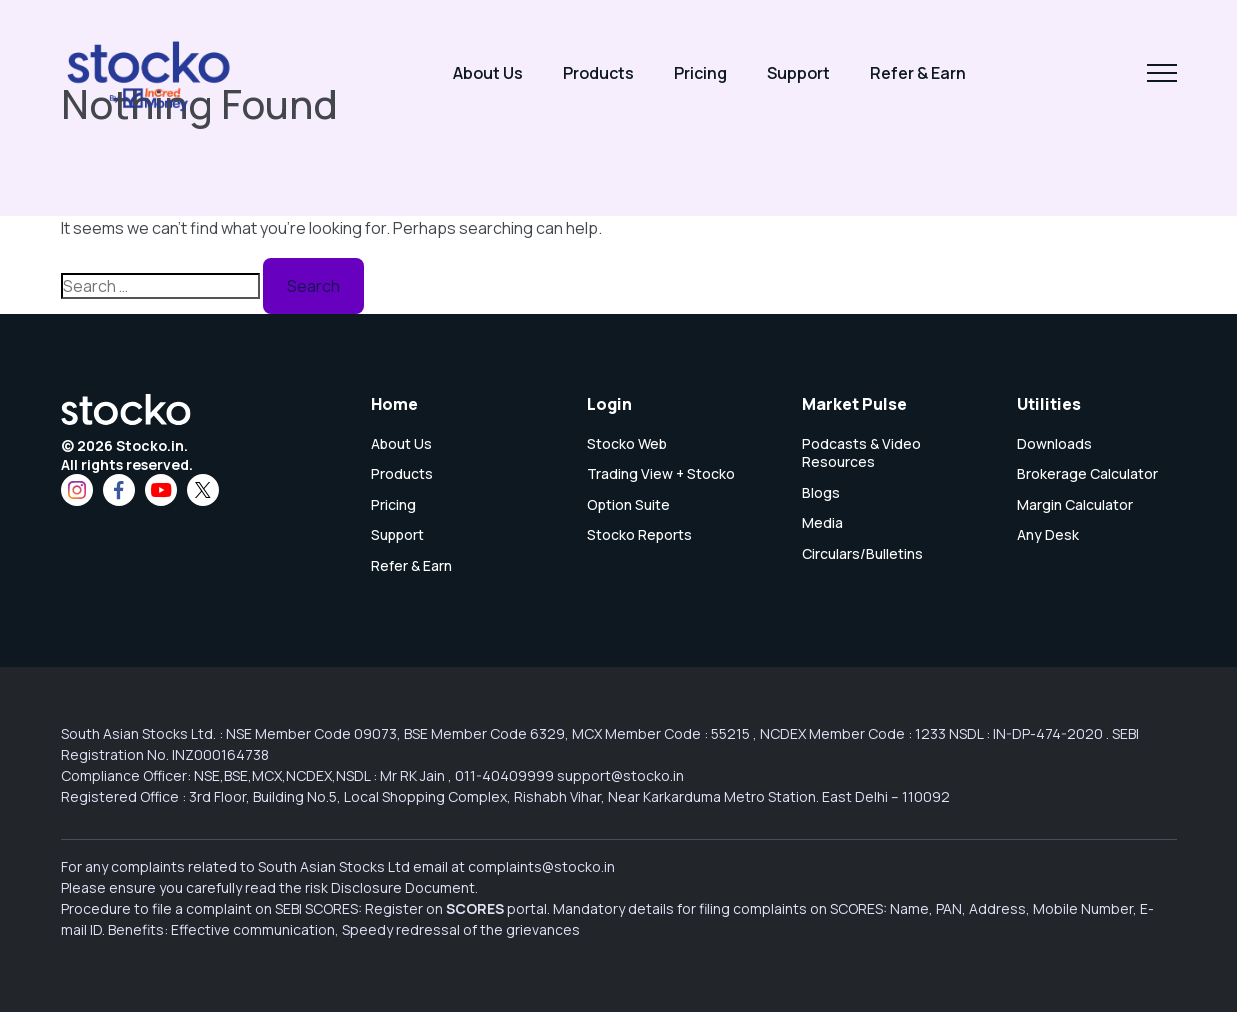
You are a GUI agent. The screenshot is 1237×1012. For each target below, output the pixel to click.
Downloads (1054, 444)
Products (598, 73)
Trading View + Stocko (661, 474)
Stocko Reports (639, 535)
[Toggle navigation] (1162, 73)
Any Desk (1048, 535)
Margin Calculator (1075, 505)
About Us (488, 73)
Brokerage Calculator (1087, 474)
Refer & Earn (918, 73)
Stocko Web (627, 444)
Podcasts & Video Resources (861, 453)
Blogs (821, 493)
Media (822, 523)
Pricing (700, 73)
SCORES (475, 908)
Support (798, 73)
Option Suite (628, 505)
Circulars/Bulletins (862, 554)
